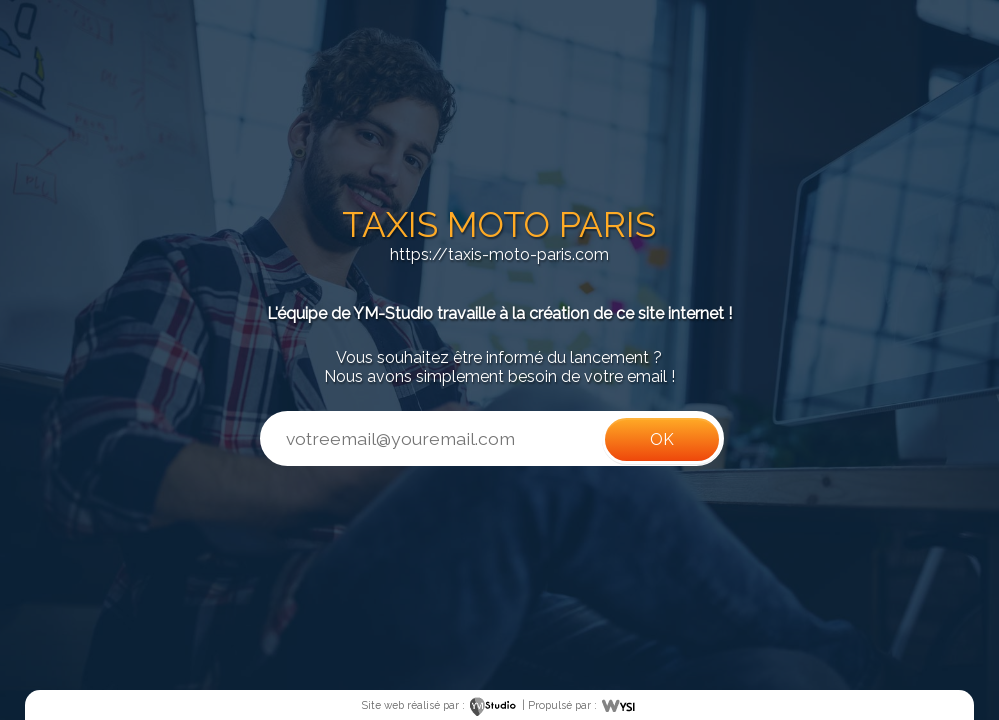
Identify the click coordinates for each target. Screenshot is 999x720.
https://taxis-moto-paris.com (499, 254)
